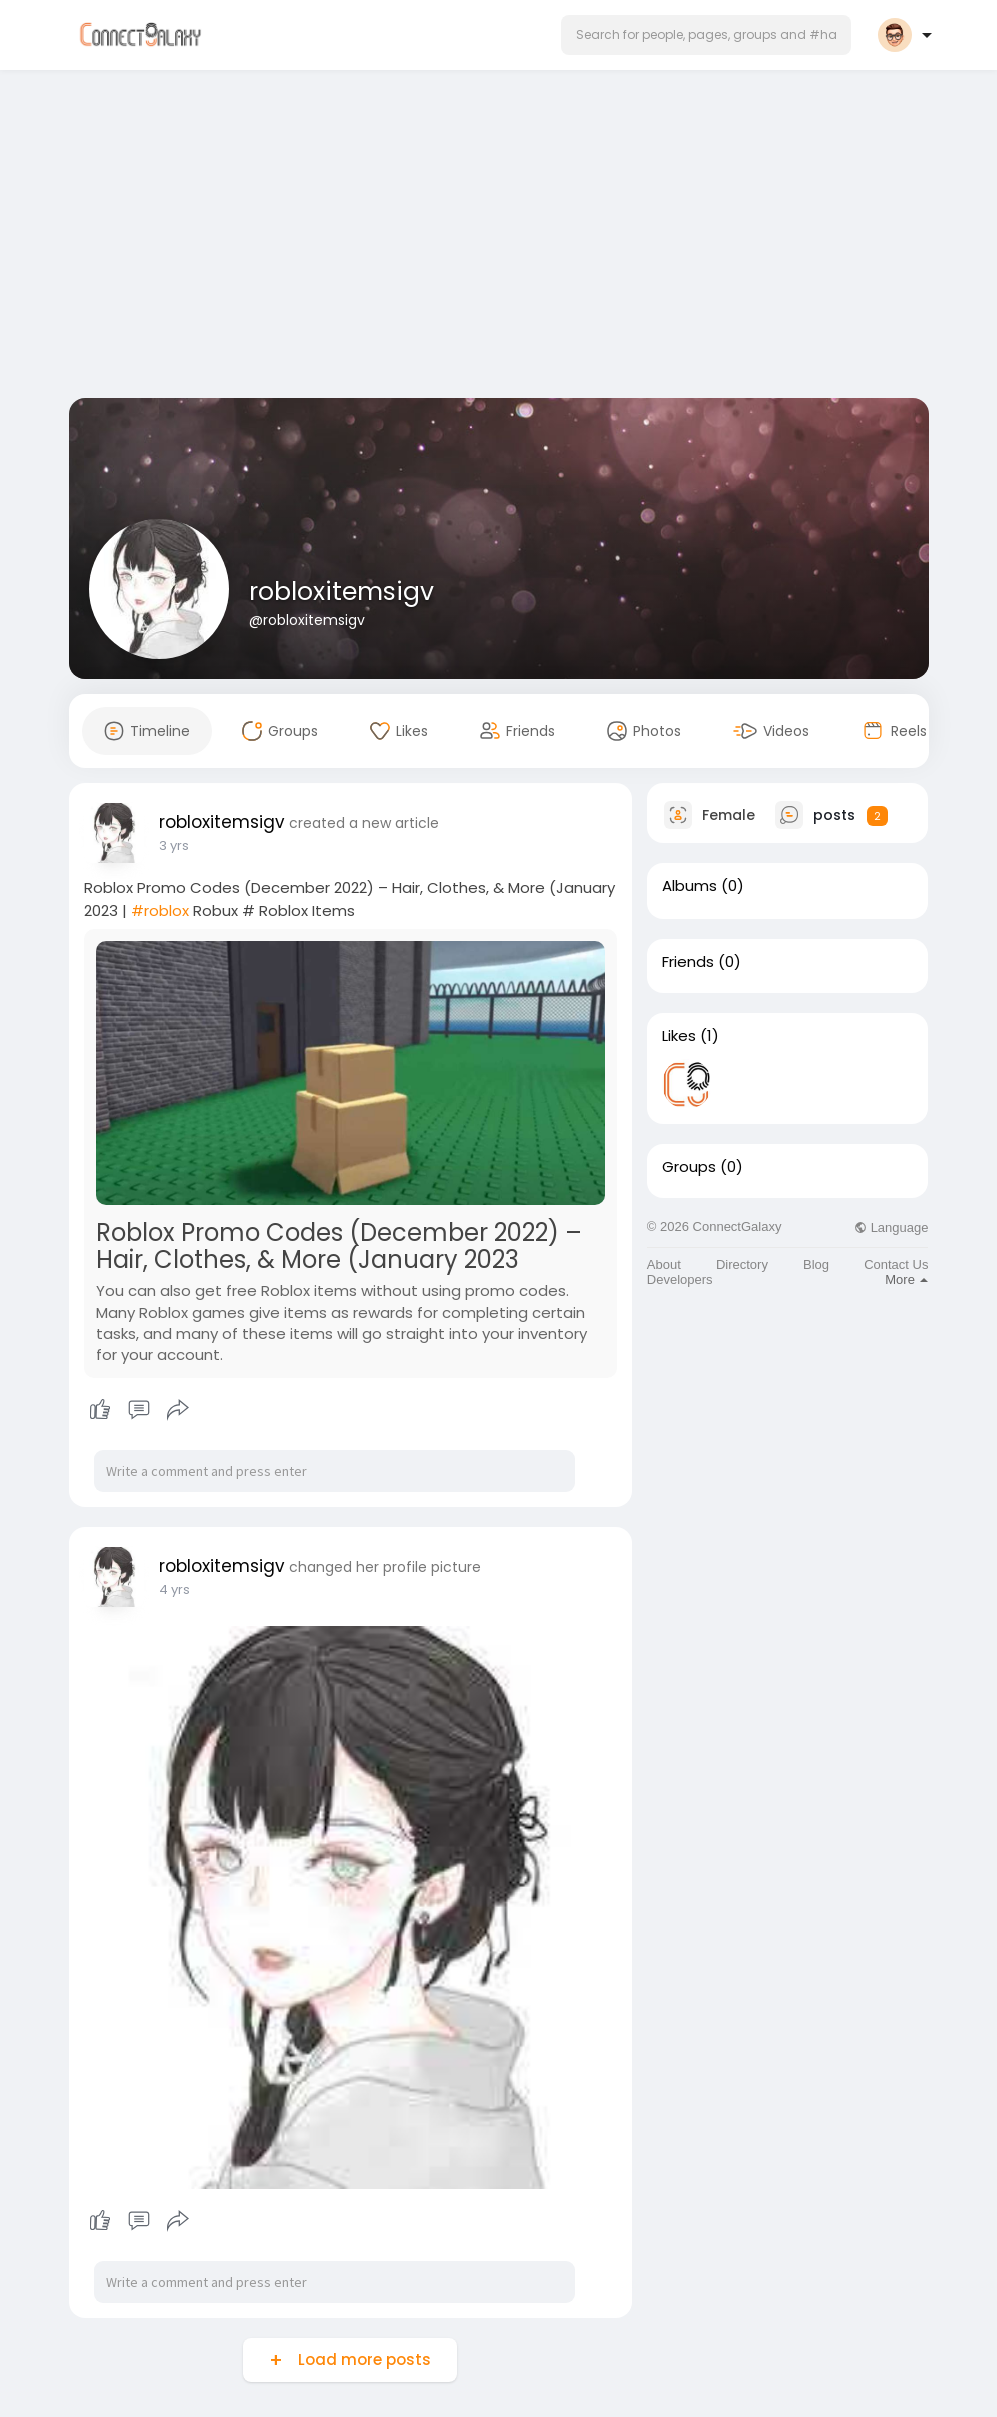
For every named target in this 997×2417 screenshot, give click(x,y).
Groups (689, 1167)
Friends (688, 962)
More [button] (906, 1279)
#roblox (160, 910)
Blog (816, 1264)
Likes (679, 1036)
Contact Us (896, 1264)
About (664, 1264)
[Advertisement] (499, 238)
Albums (689, 886)
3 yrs (174, 845)
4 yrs (174, 1589)
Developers (680, 1279)
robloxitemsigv (341, 591)
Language (891, 1227)
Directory (742, 1264)
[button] (706, 35)
